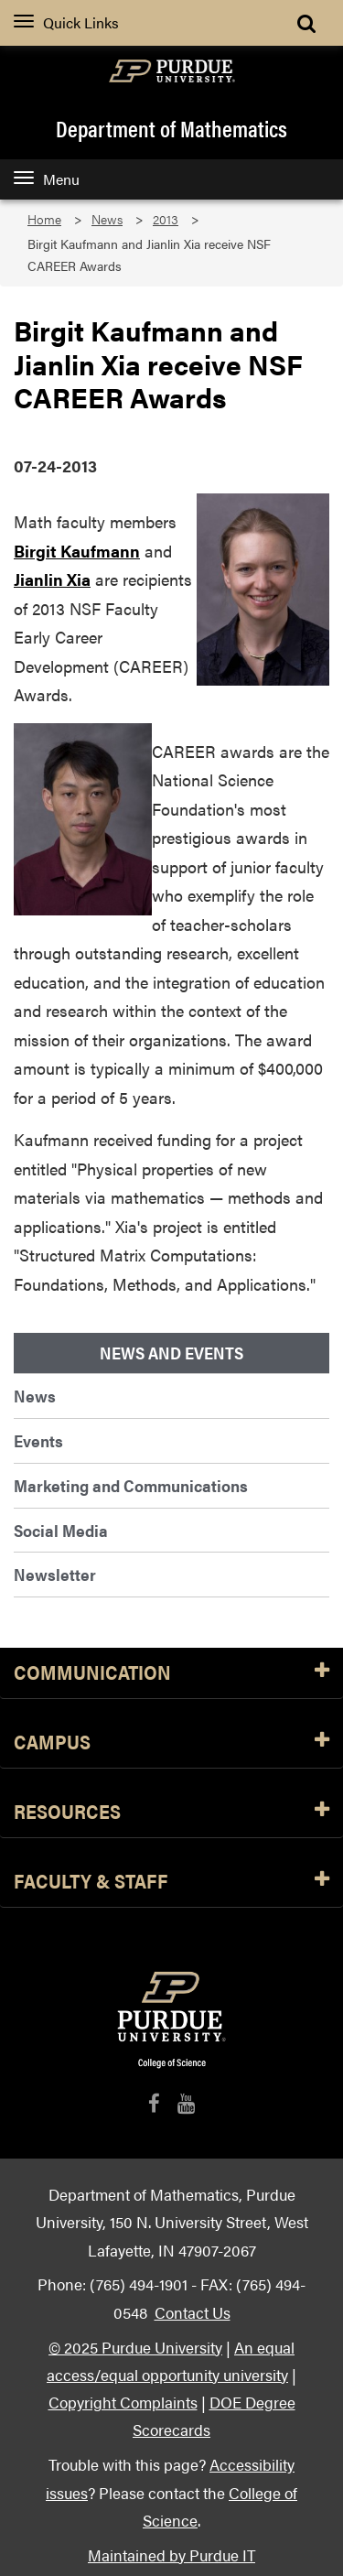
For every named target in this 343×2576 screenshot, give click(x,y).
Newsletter (55, 1574)
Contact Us (192, 2311)
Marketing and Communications (131, 1485)
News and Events (171, 1353)
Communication (171, 1672)
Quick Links (66, 22)
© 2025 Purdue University (135, 2346)
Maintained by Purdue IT (171, 2554)
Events (38, 1440)
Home (44, 219)
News (107, 219)
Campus (171, 1742)
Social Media (61, 1530)
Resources (171, 1812)
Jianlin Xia (52, 579)
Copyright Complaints (123, 2401)
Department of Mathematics (171, 128)
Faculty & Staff (171, 1881)
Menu (47, 178)
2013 (165, 219)
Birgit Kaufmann (77, 550)
